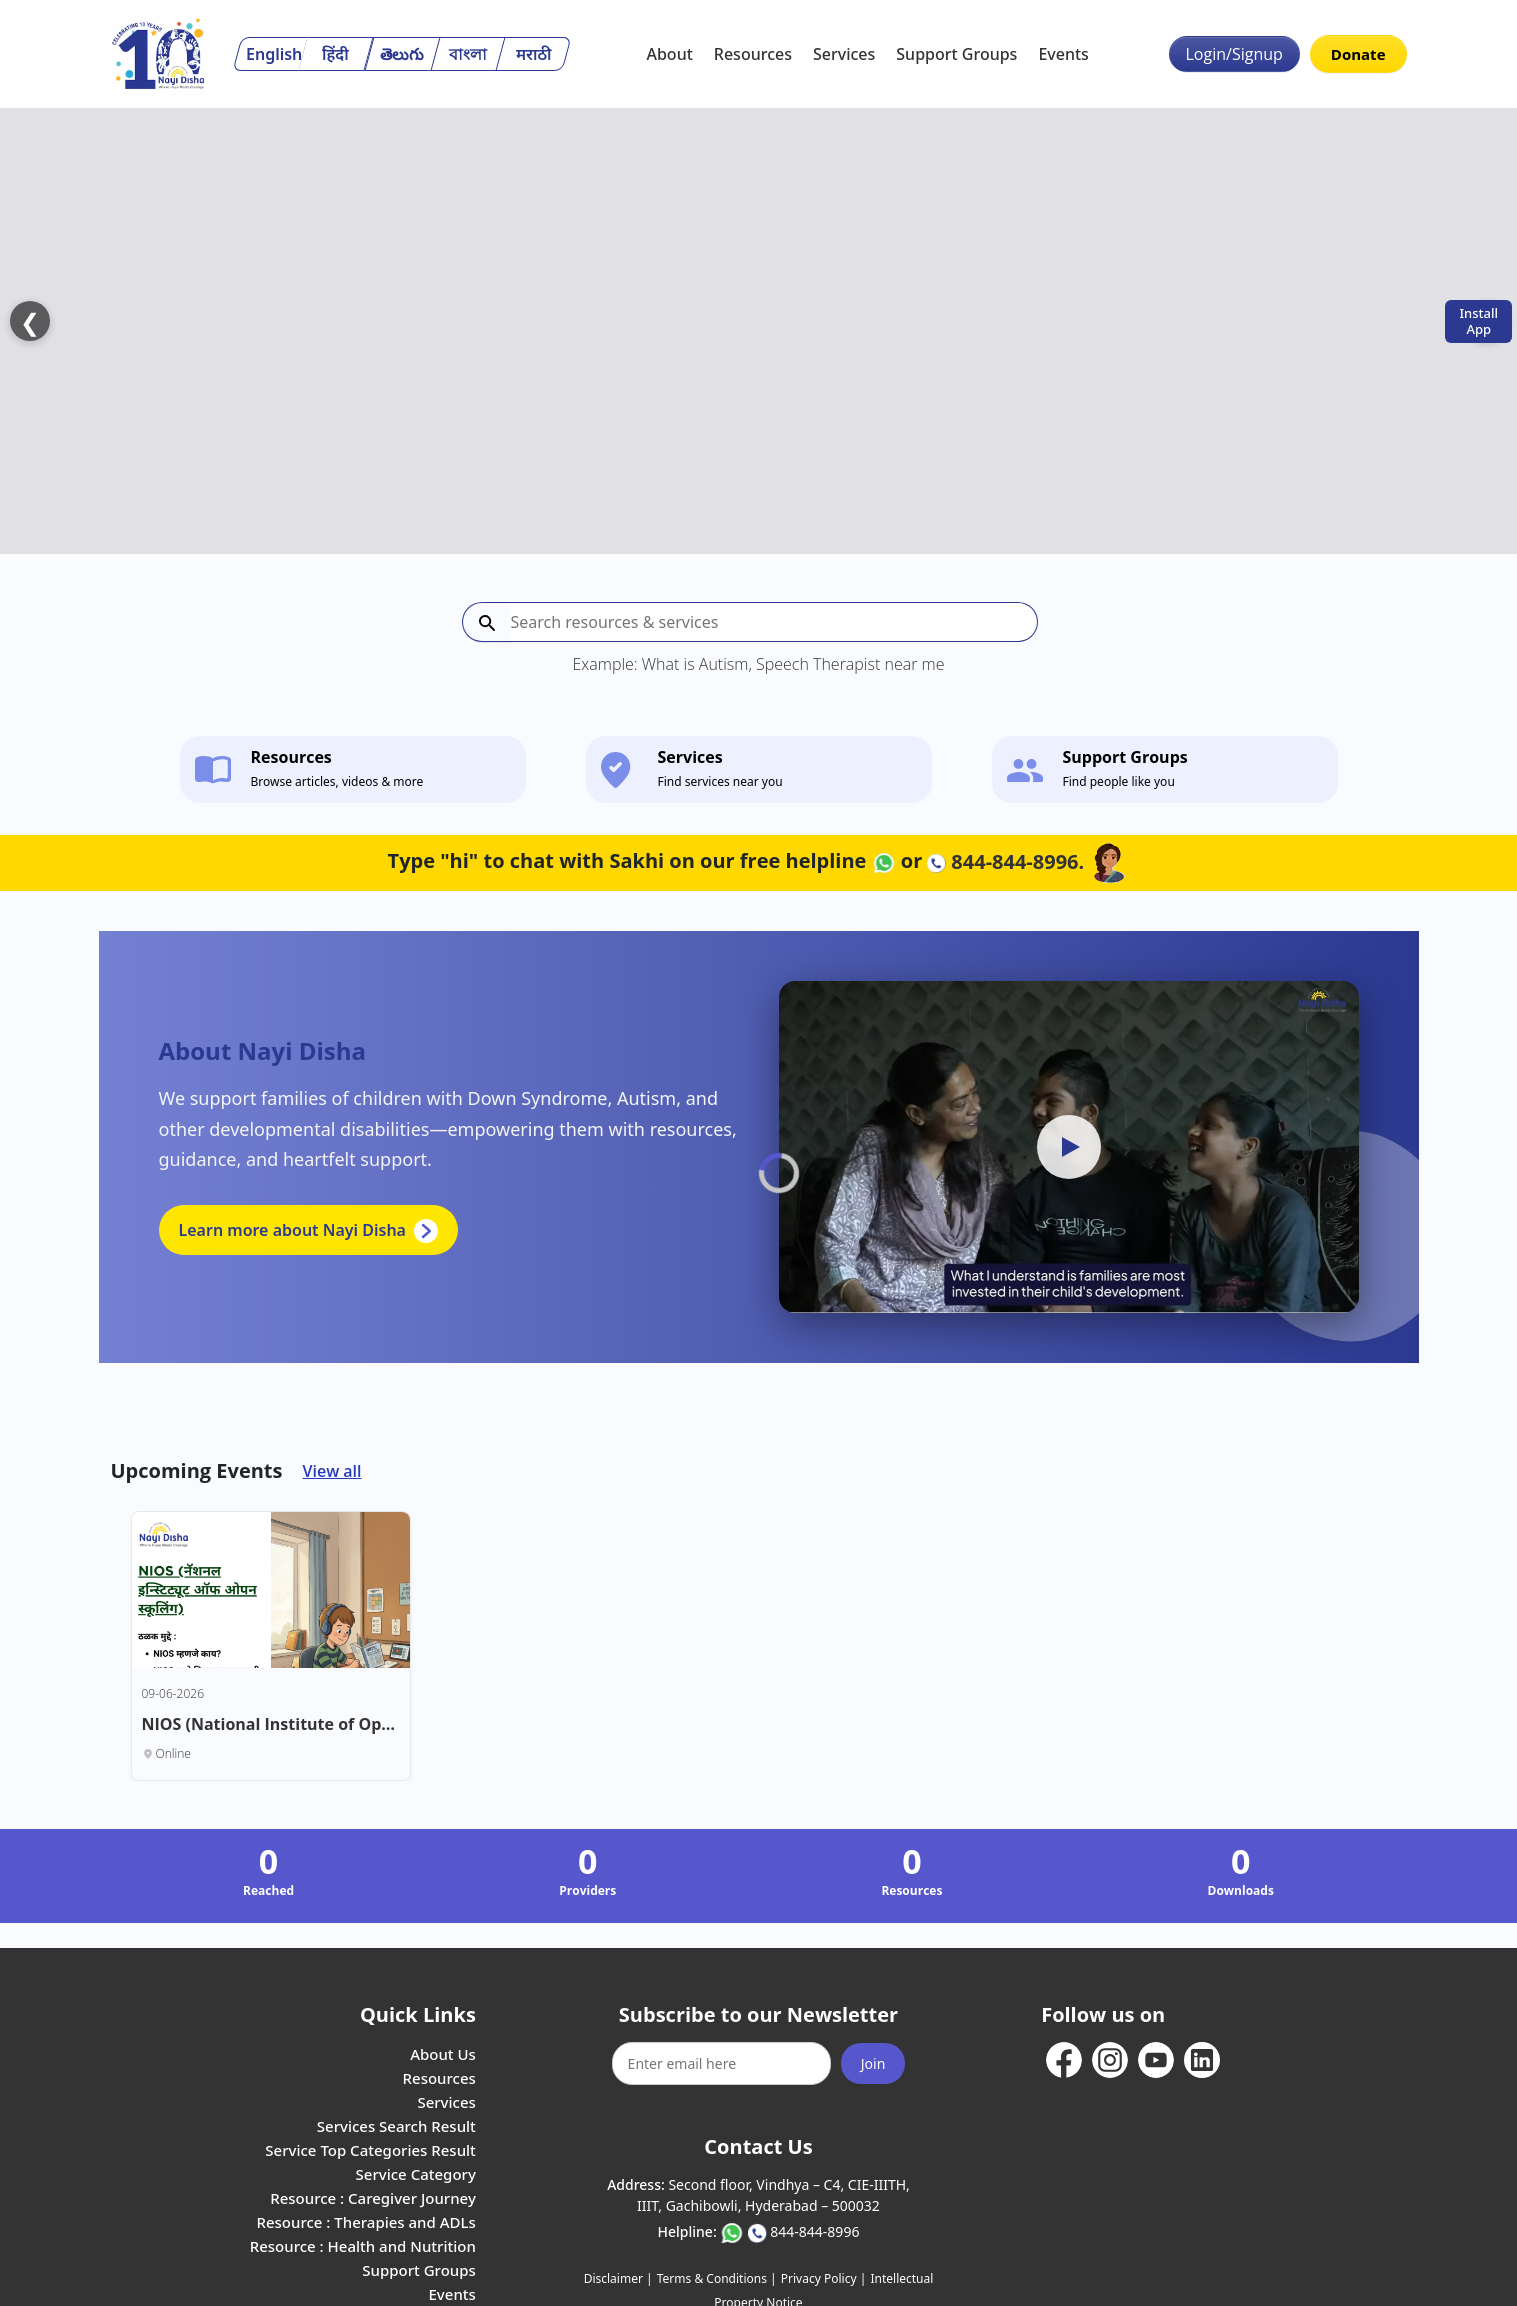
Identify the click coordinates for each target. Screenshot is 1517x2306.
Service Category (416, 2084)
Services (844, 54)
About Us (443, 1964)
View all (331, 1381)
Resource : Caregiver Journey (373, 2108)
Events (1063, 54)
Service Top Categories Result (370, 2060)
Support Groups (956, 54)
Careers (448, 2228)
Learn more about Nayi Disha (308, 1140)
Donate (1358, 54)
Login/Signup (1234, 54)
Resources (753, 54)
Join (873, 1973)
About (669, 54)
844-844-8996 (814, 2141)
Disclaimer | (618, 2188)
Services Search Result (396, 2036)
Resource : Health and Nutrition (363, 2156)
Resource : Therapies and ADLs (365, 2132)
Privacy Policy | (823, 2188)
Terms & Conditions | (717, 2188)
